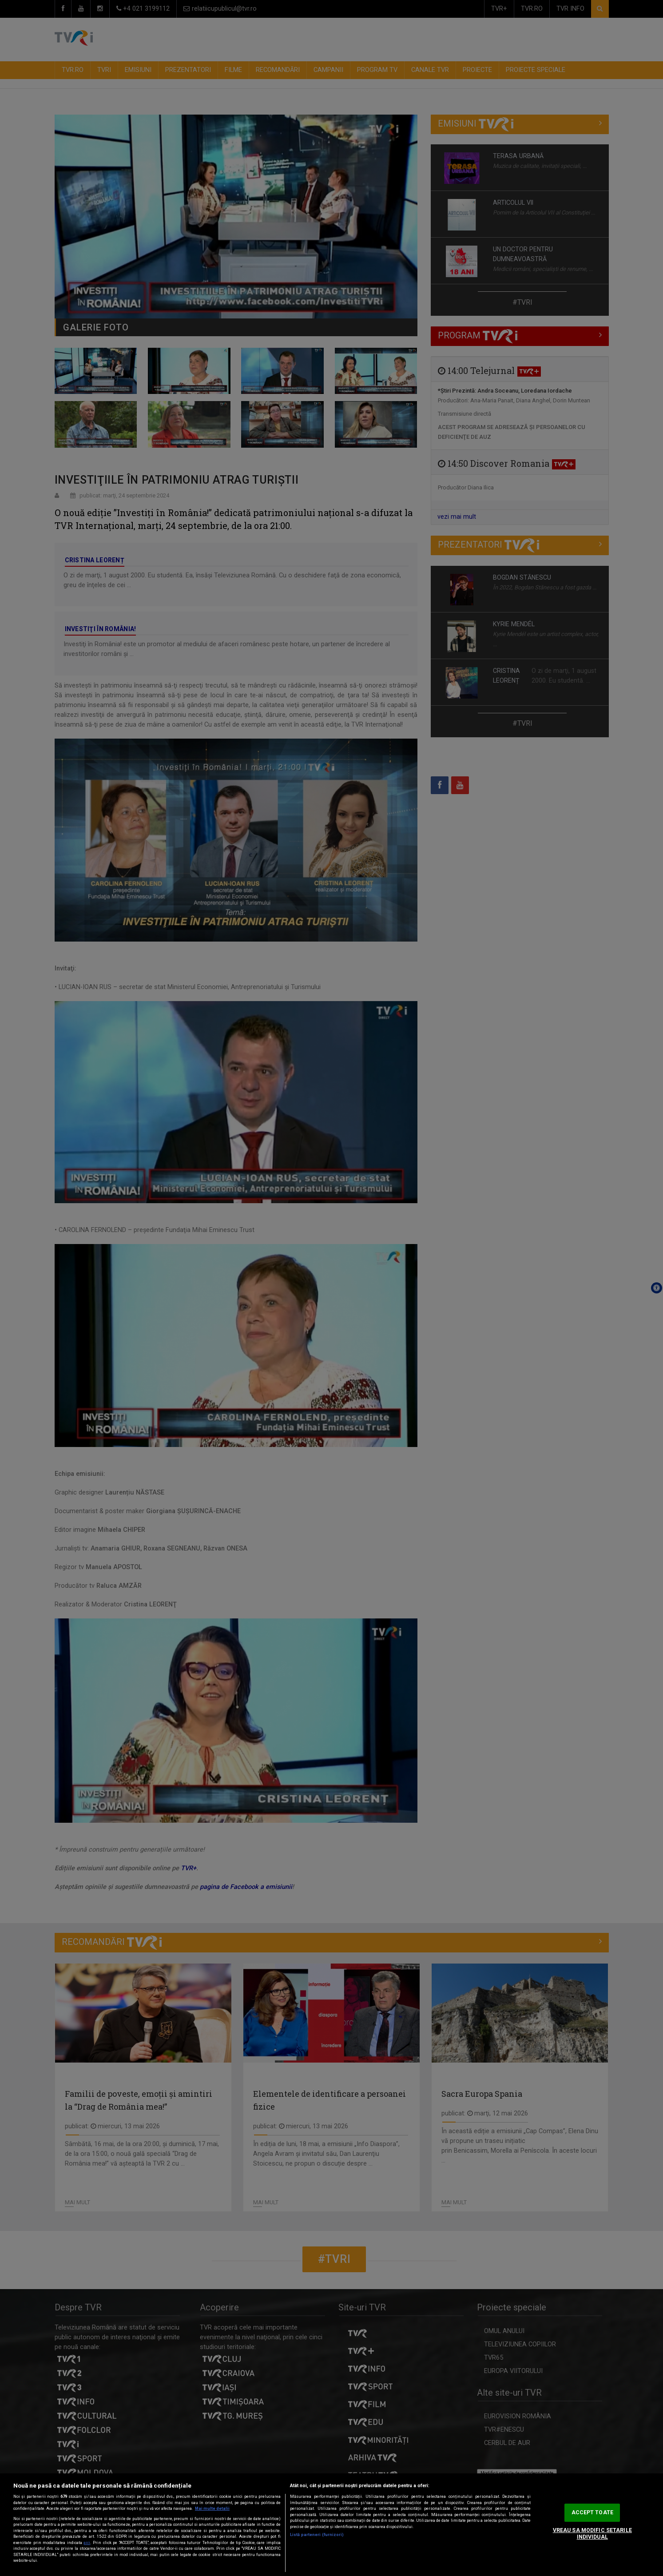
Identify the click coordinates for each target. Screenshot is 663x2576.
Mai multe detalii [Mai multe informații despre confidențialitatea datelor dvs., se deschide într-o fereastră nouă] (212, 2508)
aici (86, 2542)
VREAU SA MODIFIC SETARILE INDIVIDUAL (592, 2533)
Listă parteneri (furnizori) (317, 2534)
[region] (331, 2524)
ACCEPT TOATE (592, 2512)
